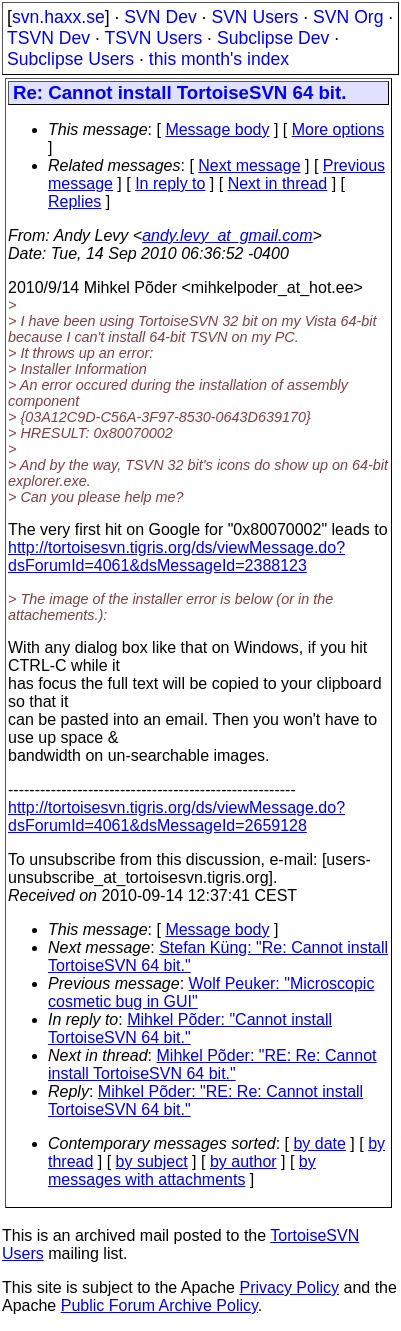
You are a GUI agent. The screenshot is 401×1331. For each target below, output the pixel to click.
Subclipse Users (70, 59)
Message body (217, 129)
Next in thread (278, 183)
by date (319, 1143)
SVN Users (254, 17)
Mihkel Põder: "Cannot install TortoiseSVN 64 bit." (190, 1028)
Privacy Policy (289, 1287)
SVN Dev (160, 17)
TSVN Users (153, 38)
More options (338, 129)
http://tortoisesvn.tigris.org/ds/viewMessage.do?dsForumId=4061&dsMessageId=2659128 (176, 816)
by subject (152, 1161)
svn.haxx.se (58, 17)
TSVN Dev (48, 38)
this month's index (219, 59)
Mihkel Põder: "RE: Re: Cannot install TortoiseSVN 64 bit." (212, 1064)
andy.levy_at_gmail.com (227, 235)
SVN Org (348, 17)
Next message (249, 165)
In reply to (170, 183)
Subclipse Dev (273, 38)
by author (243, 1161)
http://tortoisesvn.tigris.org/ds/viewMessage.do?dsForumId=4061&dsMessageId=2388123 (176, 556)
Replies (74, 201)
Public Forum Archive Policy (159, 1305)
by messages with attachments (182, 1170)
